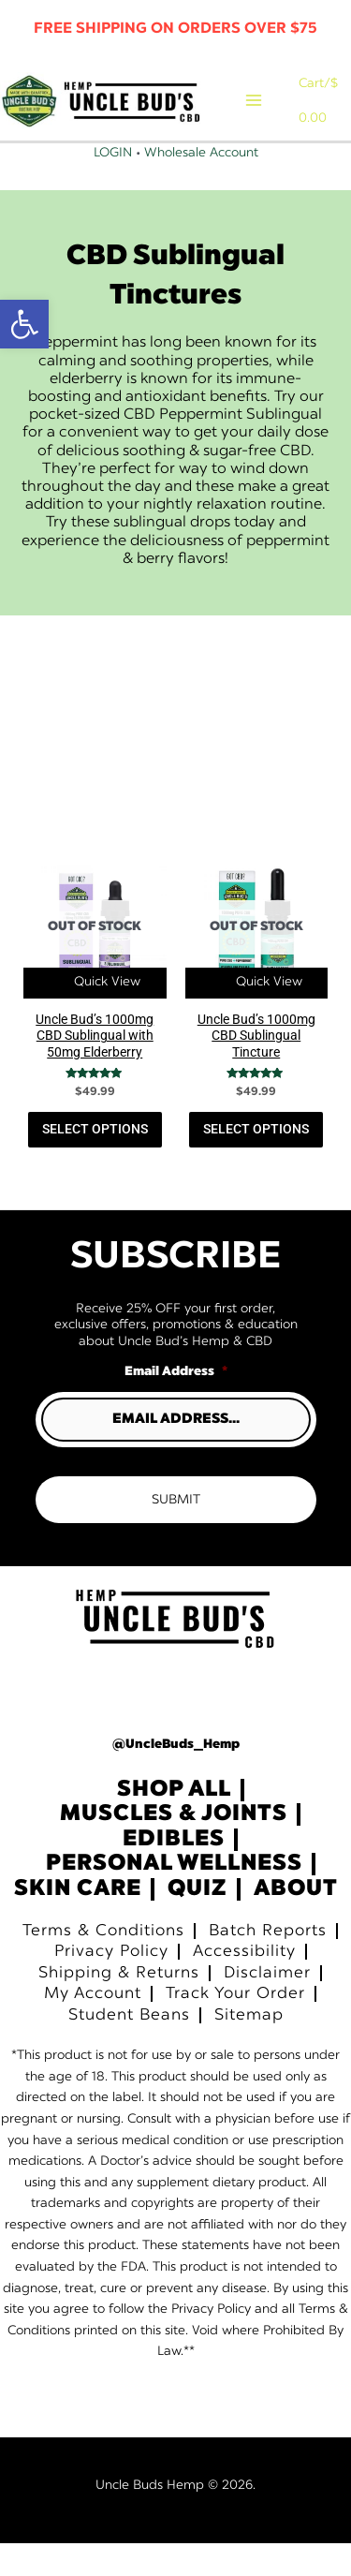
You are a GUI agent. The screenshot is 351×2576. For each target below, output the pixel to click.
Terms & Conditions (103, 1963)
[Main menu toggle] (266, 116)
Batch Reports (268, 1963)
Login (113, 186)
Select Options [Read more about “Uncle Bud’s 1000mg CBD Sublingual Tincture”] (256, 1161)
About (296, 1922)
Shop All (174, 1822)
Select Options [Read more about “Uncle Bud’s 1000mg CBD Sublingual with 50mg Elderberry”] (95, 1161)
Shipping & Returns (118, 2005)
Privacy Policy (111, 1984)
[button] (24, 324)
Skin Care (77, 1922)
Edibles (174, 1872)
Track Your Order (235, 2027)
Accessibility (244, 1984)
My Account (92, 2027)
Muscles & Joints (173, 1847)
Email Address (175, 1405)
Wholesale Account (201, 186)
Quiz (197, 1922)
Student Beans (129, 2047)
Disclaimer (267, 2005)
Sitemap (249, 2047)
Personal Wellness (174, 1897)
